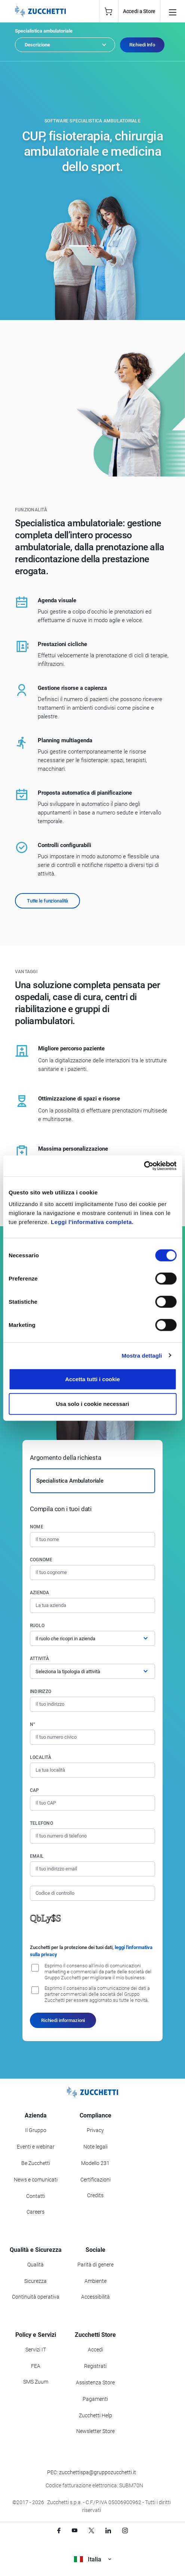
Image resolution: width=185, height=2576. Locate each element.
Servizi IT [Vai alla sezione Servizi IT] (35, 2350)
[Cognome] (92, 1572)
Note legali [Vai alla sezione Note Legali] (95, 2147)
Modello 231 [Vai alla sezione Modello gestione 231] (95, 2163)
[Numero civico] (92, 1737)
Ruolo (37, 1625)
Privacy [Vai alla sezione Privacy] (95, 2130)
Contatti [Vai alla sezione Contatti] (35, 2196)
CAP (34, 1790)
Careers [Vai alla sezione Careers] (35, 2212)
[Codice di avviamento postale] (92, 1803)
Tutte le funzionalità (47, 901)
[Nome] (92, 1539)
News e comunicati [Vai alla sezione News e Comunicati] (36, 2180)
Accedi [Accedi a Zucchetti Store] (95, 2350)
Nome (36, 1526)
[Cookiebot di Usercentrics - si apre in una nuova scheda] (143, 1166)
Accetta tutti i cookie (92, 1379)
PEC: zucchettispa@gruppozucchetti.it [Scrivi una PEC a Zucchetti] (91, 2472)
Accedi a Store (139, 11)
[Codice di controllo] (92, 1893)
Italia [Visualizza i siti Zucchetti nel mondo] (92, 2559)
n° (32, 1724)
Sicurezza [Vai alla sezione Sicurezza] (35, 2281)
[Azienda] (92, 1605)
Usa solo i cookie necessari (92, 1403)
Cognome (41, 1559)
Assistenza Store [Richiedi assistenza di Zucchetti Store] (95, 2382)
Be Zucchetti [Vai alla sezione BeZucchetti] (35, 2163)
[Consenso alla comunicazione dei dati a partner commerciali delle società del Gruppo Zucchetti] (35, 1990)
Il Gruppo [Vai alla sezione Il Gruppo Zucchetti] (35, 2130)
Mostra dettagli (141, 1355)
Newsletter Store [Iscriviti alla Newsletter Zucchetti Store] (95, 2431)
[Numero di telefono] (92, 1836)
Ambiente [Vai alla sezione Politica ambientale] (95, 2281)
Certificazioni (95, 2180)
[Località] (92, 1770)
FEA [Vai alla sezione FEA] (35, 2366)
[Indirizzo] (92, 1704)
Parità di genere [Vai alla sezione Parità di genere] (95, 2265)
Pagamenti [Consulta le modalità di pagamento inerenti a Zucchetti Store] (95, 2399)
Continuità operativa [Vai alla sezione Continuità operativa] (35, 2297)
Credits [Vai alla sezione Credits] (95, 2195)
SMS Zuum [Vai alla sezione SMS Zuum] (35, 2382)
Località (40, 1757)
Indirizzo (40, 1691)
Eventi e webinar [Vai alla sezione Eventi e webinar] (36, 2147)
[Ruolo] (92, 1638)
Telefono (41, 1823)
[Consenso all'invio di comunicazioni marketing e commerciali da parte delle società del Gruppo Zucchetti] (35, 1967)
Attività (39, 1658)
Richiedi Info (142, 45)
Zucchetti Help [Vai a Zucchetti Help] (95, 2415)
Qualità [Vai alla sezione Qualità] (35, 2265)
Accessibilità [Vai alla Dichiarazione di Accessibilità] (95, 2297)
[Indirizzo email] (92, 1868)
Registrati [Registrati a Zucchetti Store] (95, 2366)
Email (37, 1856)
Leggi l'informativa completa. (92, 1222)
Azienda (39, 1592)
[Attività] (92, 1671)
